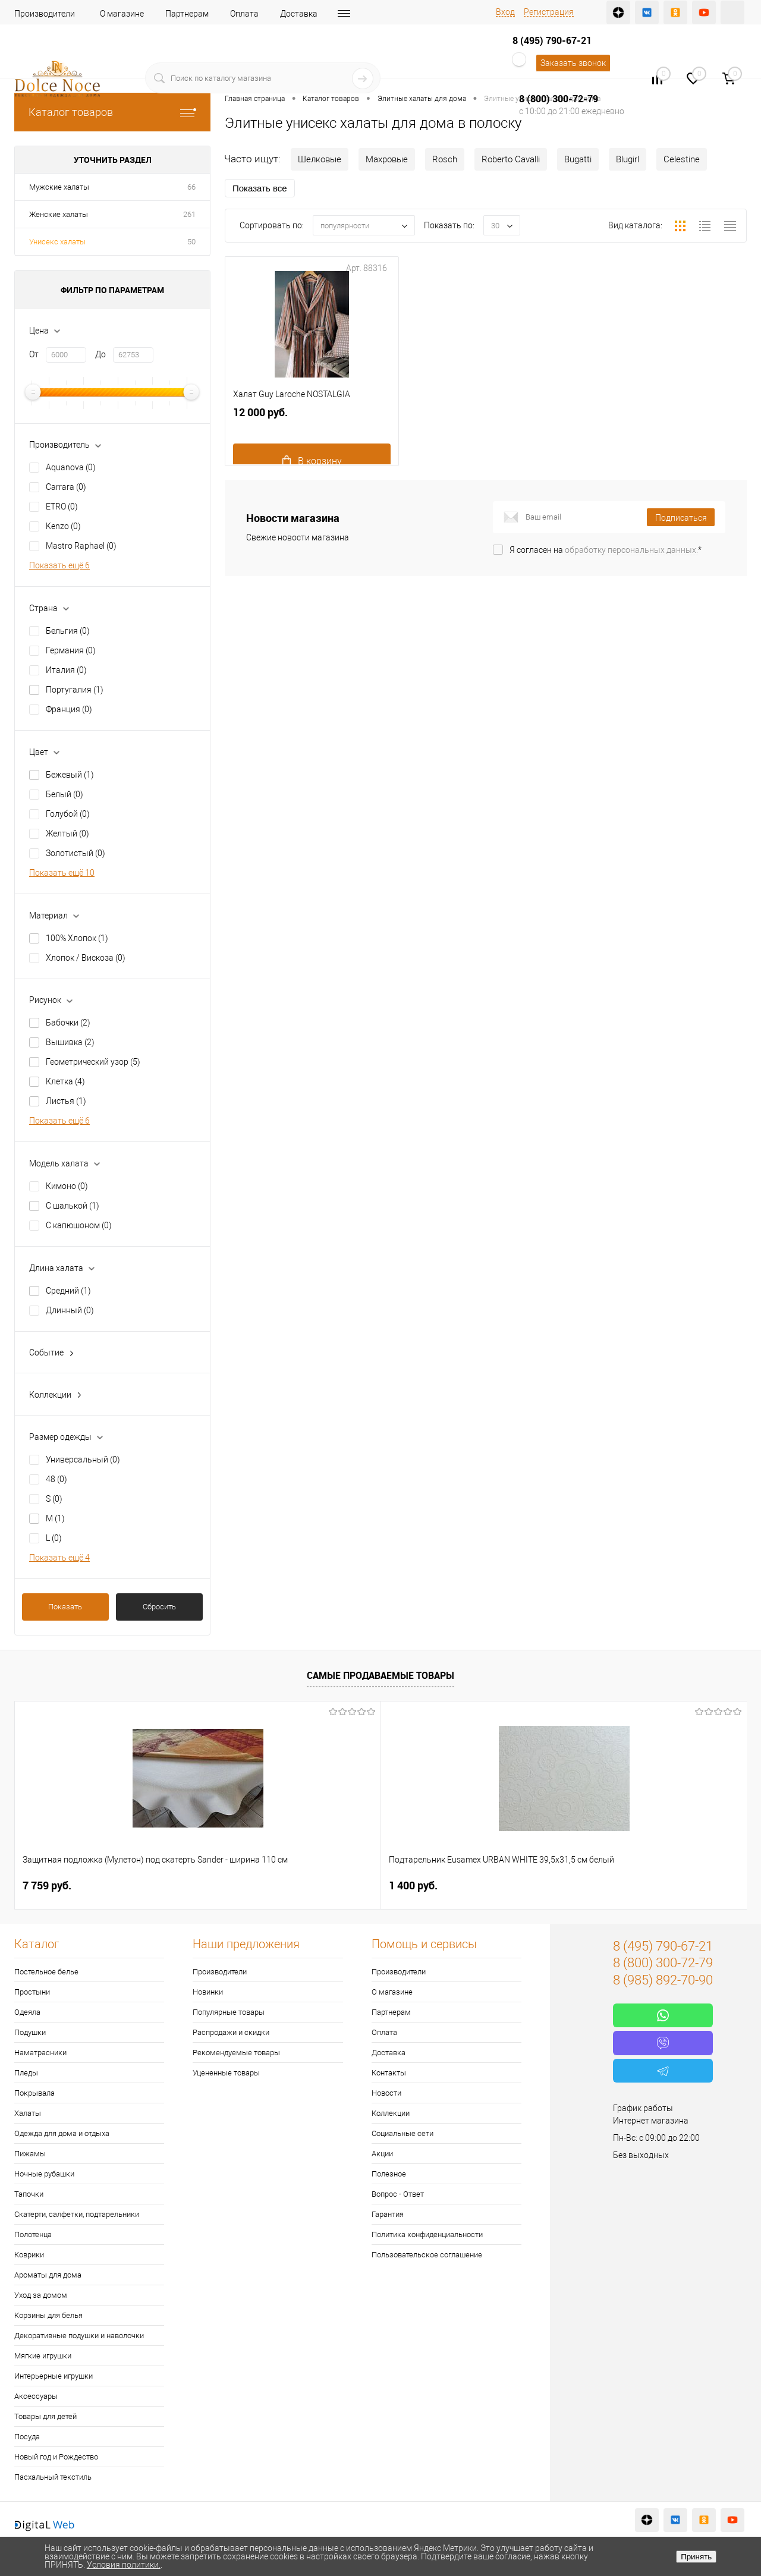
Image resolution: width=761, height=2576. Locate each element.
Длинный (70, 1310)
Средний (68, 1290)
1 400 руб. (230, 1885)
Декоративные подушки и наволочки (79, 2335)
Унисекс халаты (57, 241)
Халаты (27, 2113)
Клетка (65, 1081)
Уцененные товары (226, 2072)
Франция (69, 709)
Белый (64, 794)
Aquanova (71, 467)
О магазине (122, 13)
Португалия (74, 689)
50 (191, 241)
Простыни (32, 1991)
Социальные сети (402, 2133)
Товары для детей (45, 2416)
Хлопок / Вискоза (85, 958)
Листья (66, 1101)
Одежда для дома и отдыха (61, 2133)
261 (189, 214)
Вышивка (70, 1042)
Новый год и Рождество (56, 2456)
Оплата (244, 13)
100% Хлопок (77, 938)
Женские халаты (58, 214)
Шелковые (319, 159)
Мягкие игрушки (42, 2355)
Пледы (26, 2072)
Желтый (67, 833)
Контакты (389, 2072)
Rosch (444, 159)
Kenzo (63, 526)
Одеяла (27, 2012)
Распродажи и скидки (231, 2032)
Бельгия (68, 631)
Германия (71, 650)
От (34, 354)
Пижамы (30, 2153)
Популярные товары (229, 2012)
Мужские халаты (59, 187)
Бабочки (68, 1022)
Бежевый (70, 774)
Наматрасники (40, 2052)
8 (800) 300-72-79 (558, 98)
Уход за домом (40, 2295)
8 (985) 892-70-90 (663, 1980)
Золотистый (75, 853)
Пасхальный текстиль (53, 2477)
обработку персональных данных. (631, 550)
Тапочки (28, 2194)
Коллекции (391, 2113)
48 (56, 1479)
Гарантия (388, 2214)
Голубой (68, 814)
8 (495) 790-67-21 (552, 40)
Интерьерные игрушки (53, 2375)
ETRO (62, 506)
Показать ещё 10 (62, 872)
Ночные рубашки (44, 2173)
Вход (505, 12)
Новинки (208, 1991)
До (100, 354)
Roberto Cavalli (511, 159)
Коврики (29, 2254)
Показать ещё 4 (59, 1557)
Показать (65, 1606)
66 (191, 187)
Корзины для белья (48, 2315)
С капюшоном (79, 1225)
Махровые (387, 159)
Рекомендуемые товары (236, 2052)
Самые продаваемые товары (380, 1675)
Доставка (298, 13)
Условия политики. (124, 2564)
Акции (382, 2153)
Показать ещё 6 (59, 565)
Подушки (30, 2032)
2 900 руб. (413, 1885)
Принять (696, 2556)
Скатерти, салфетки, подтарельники (76, 2214)
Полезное (389, 2173)
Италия (66, 670)
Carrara (66, 487)
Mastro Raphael (81, 546)
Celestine (681, 159)
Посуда (27, 2436)
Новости (386, 2093)
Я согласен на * (606, 550)
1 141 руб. (596, 1885)
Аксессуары (36, 2396)
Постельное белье (46, 1971)
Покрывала (34, 2093)
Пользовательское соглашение (427, 2254)
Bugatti (578, 159)
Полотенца (33, 2234)
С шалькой (72, 1205)
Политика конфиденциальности (427, 2234)
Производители (44, 13)
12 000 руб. (312, 448)
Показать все (259, 188)
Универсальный (83, 1459)
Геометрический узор (93, 1062)
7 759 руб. (47, 1885)
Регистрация (549, 12)
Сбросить (159, 1606)
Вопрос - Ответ (398, 2194)
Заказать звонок (573, 63)
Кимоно (67, 1186)
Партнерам (187, 13)
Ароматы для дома (47, 2274)
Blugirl (627, 159)
